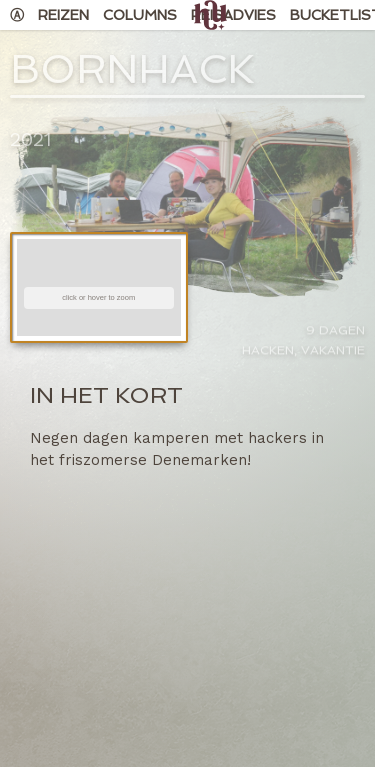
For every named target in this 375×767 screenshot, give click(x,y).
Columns (140, 15)
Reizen (63, 15)
